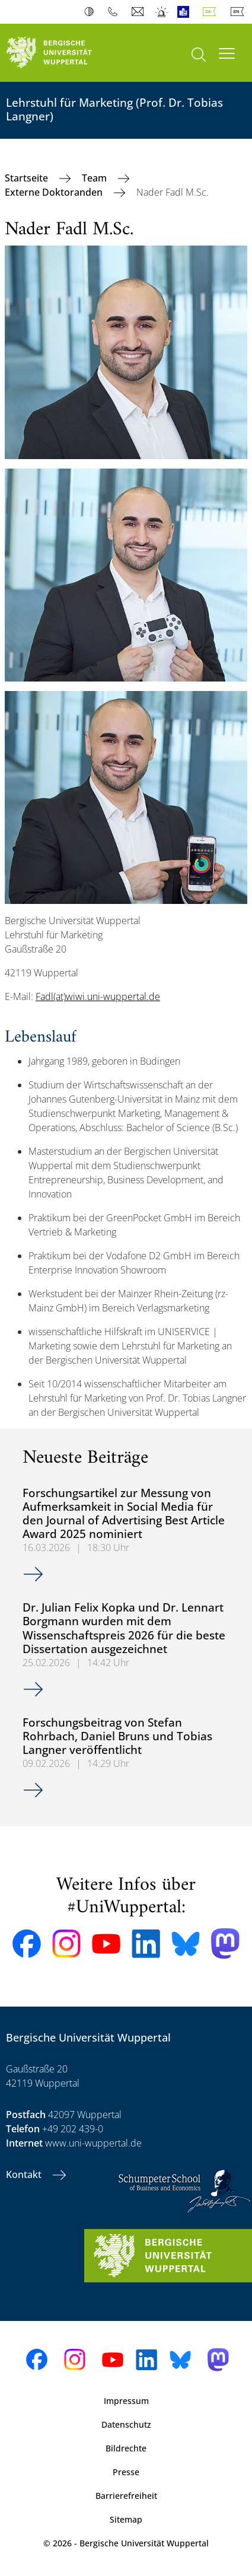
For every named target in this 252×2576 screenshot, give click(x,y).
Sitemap (126, 2519)
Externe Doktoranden (55, 192)
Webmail (139, 12)
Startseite (27, 177)
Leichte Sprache (185, 12)
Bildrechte (126, 2448)
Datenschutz (126, 2424)
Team (95, 177)
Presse (126, 2472)
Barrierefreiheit (126, 2495)
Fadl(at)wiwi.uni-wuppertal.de (98, 996)
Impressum (126, 2400)
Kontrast (91, 12)
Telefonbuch (115, 12)
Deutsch (211, 12)
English (239, 12)
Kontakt (25, 2174)
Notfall (162, 12)
